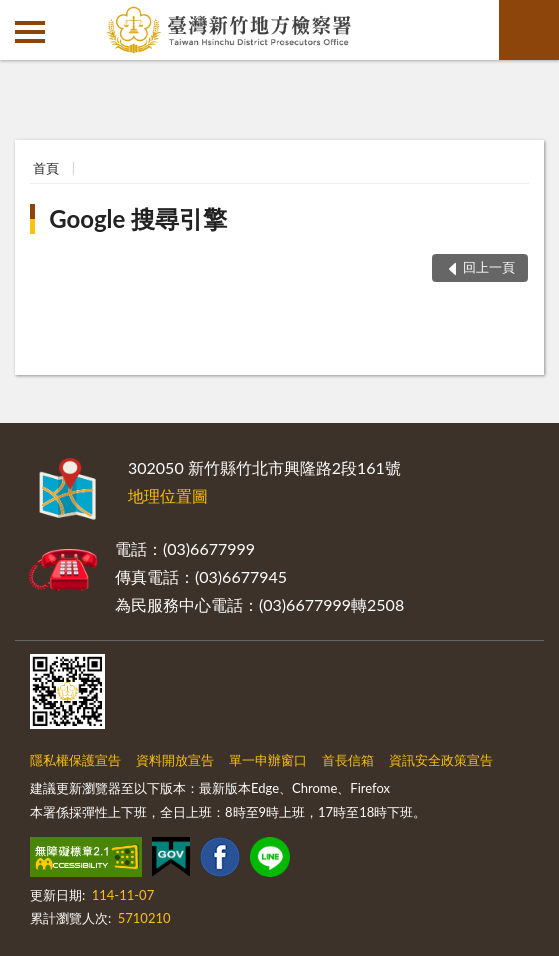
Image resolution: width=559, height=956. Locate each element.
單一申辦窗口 (268, 760)
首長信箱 (348, 760)
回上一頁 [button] (489, 267)
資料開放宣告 (175, 760)
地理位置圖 (168, 495)
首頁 (46, 168)
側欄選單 (30, 32)
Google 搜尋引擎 (138, 218)
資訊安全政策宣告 (441, 760)
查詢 (529, 30)
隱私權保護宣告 (75, 760)
